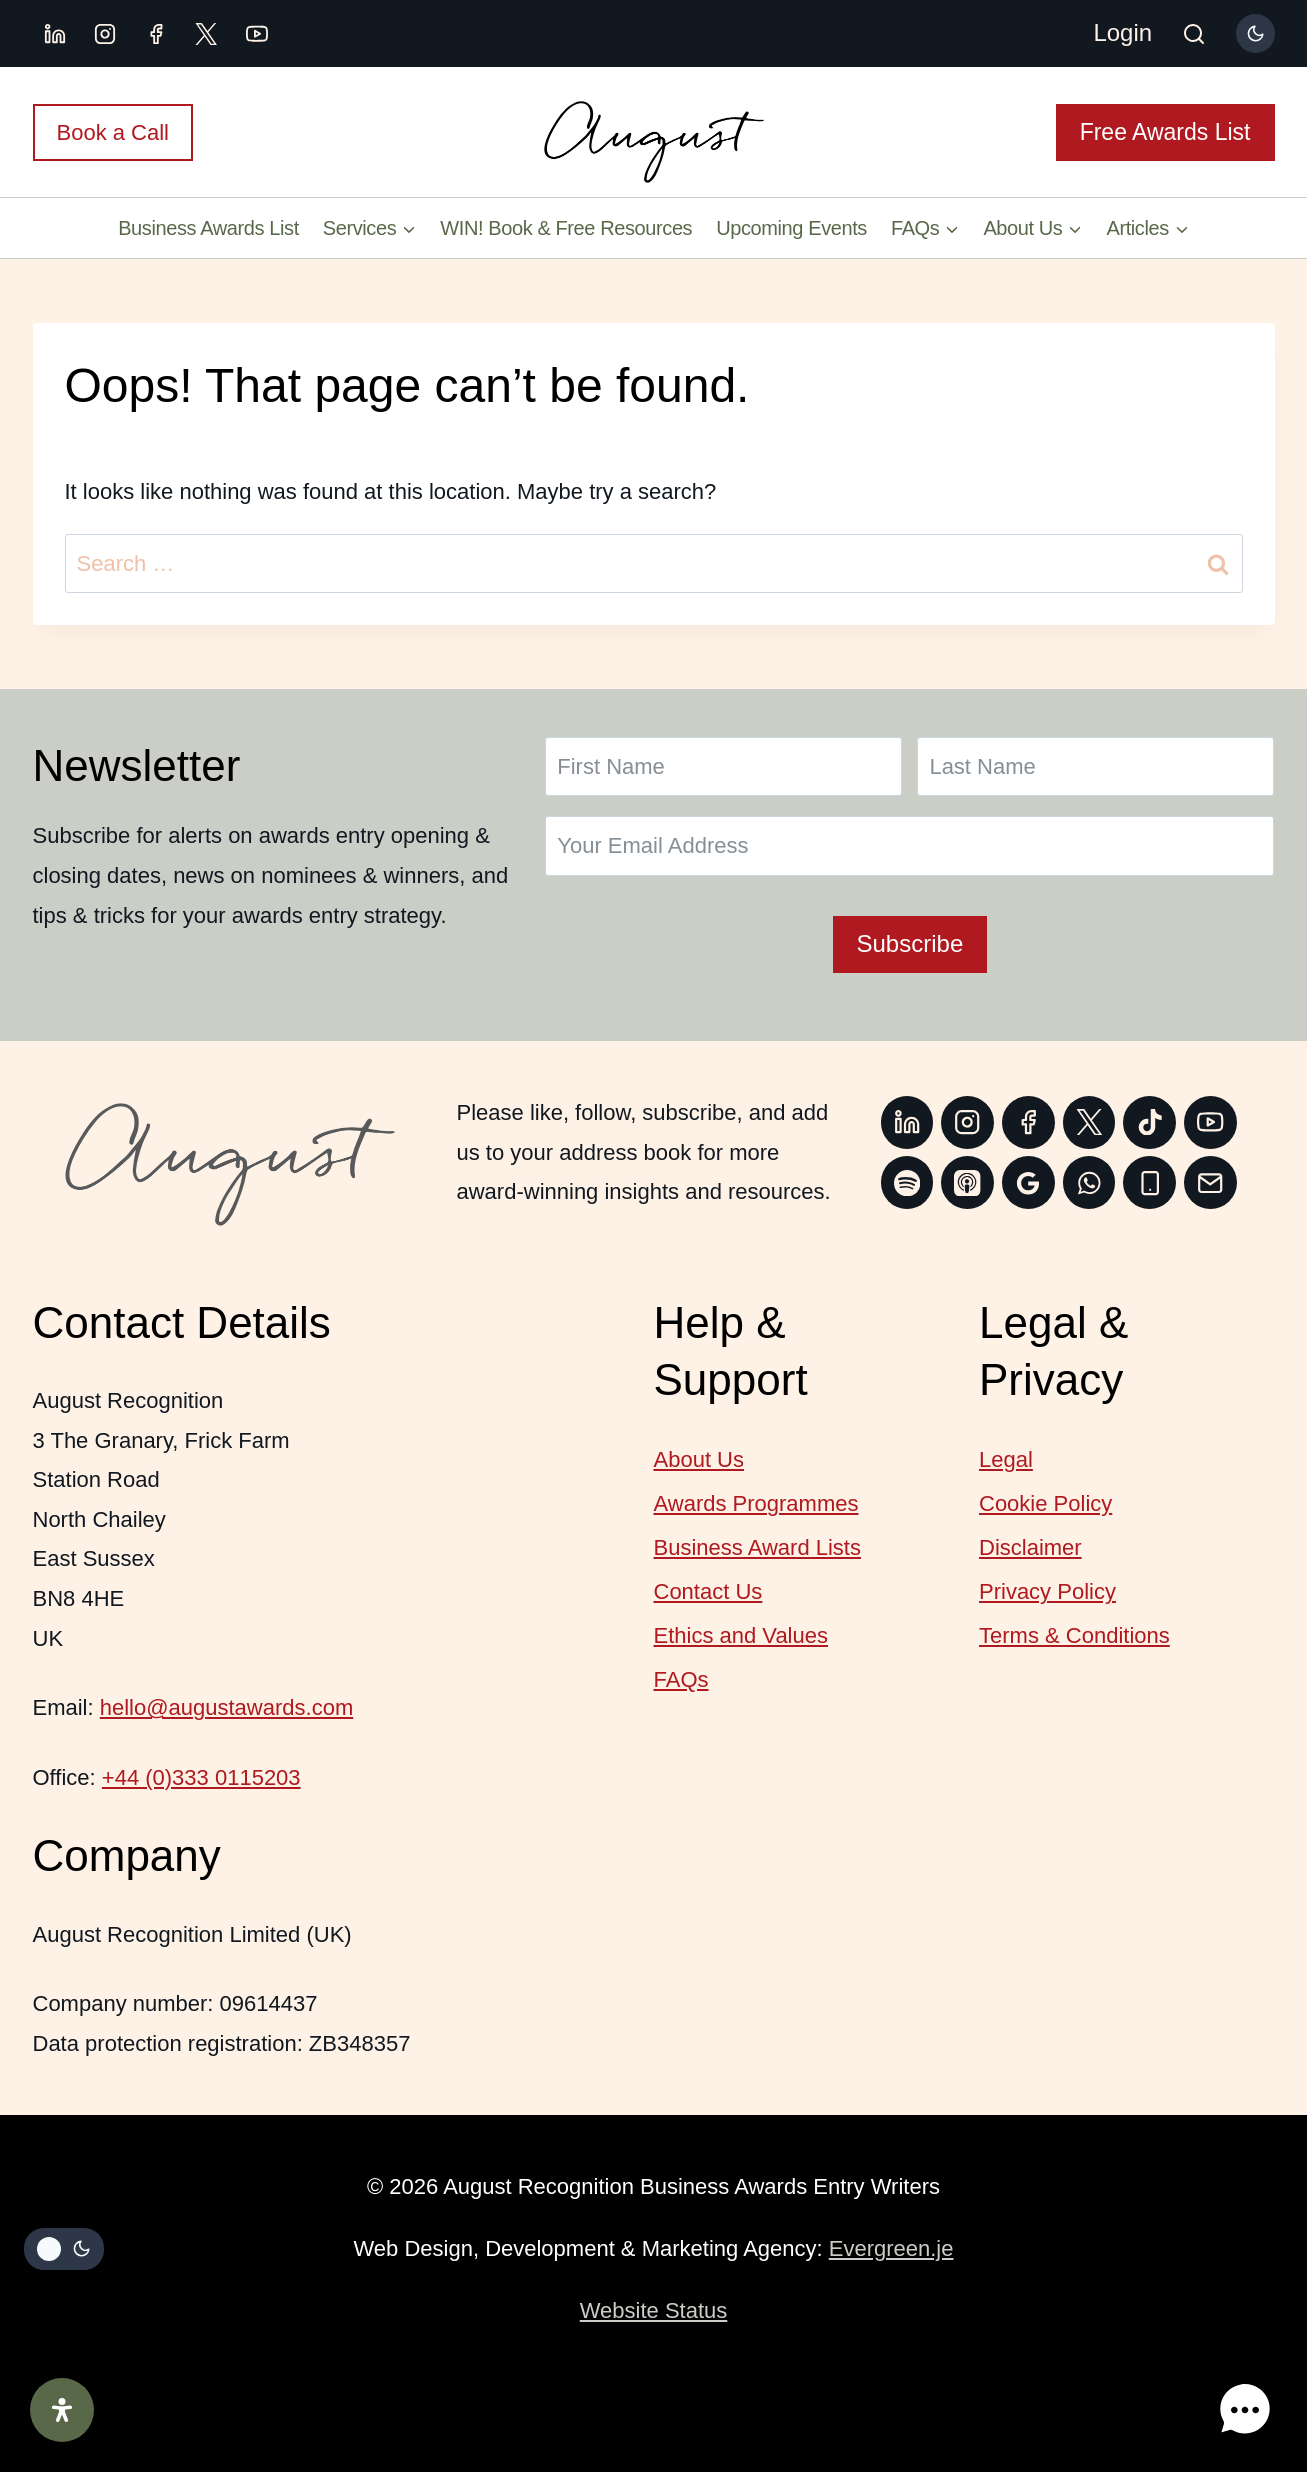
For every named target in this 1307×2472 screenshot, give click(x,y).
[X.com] (206, 34)
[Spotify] (907, 1182)
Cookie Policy (1045, 1503)
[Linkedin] (55, 34)
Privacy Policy (1047, 1591)
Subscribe (910, 943)
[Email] (1210, 1182)
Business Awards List (208, 228)
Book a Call (113, 132)
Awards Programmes (756, 1503)
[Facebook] (156, 34)
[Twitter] (1089, 1122)
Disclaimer (1030, 1547)
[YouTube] (257, 34)
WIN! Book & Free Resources (566, 228)
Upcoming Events (791, 228)
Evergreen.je (891, 2248)
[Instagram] (105, 34)
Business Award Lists (757, 1547)
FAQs (681, 1679)
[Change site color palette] (1255, 33)
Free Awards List (1165, 132)
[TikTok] (1149, 1122)
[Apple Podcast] (967, 1182)
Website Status (654, 2310)
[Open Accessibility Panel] (62, 2410)
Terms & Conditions (1074, 1635)
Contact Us (708, 1591)
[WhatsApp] (1089, 1182)
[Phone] (1149, 1182)
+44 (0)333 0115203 (201, 1777)
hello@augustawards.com (226, 1707)
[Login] (1122, 33)
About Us (699, 1459)
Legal (1006, 1459)
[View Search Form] (1194, 36)
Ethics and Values (741, 1635)
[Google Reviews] (1028, 1182)
